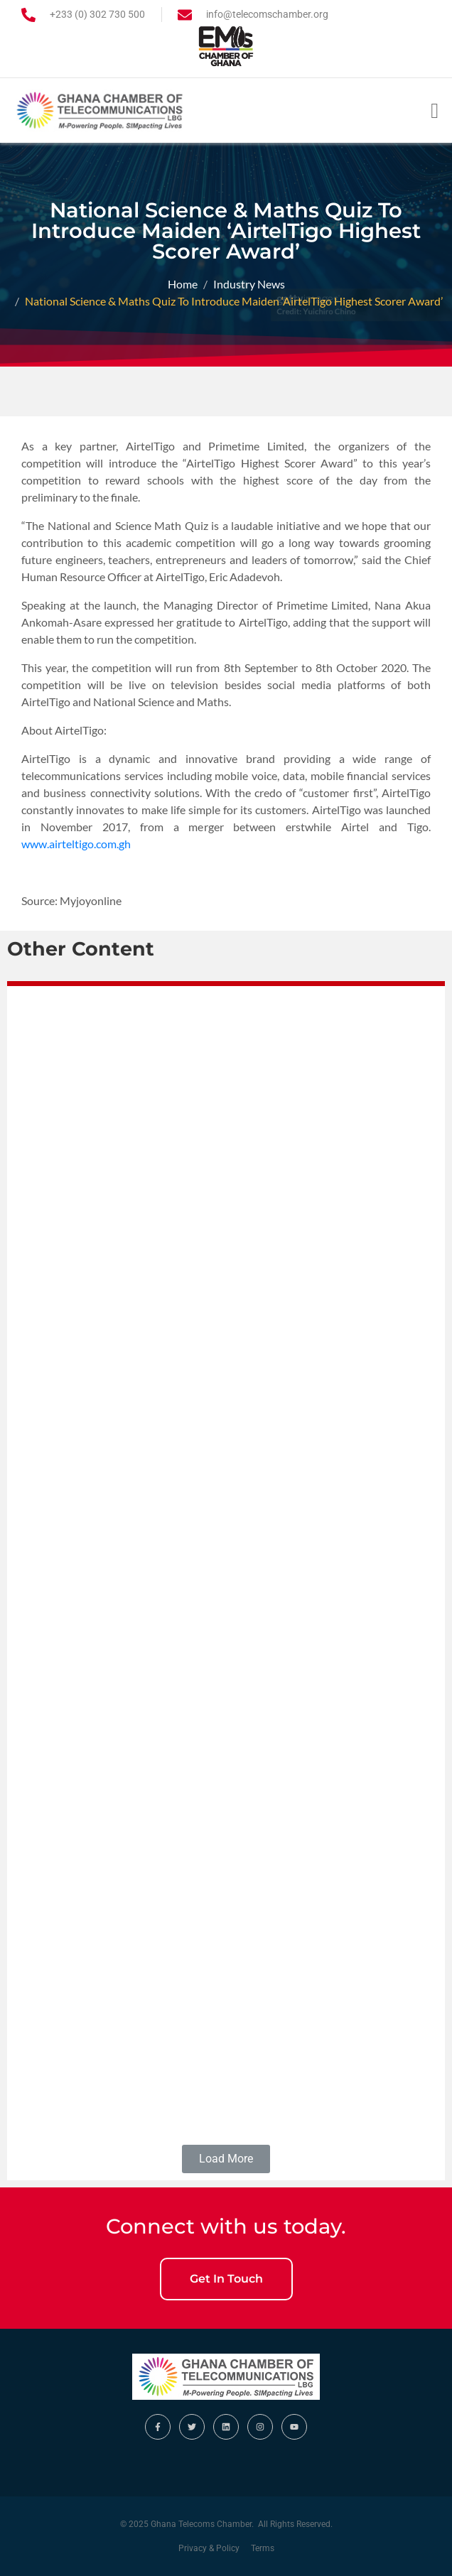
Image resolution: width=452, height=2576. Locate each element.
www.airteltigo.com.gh (76, 843)
